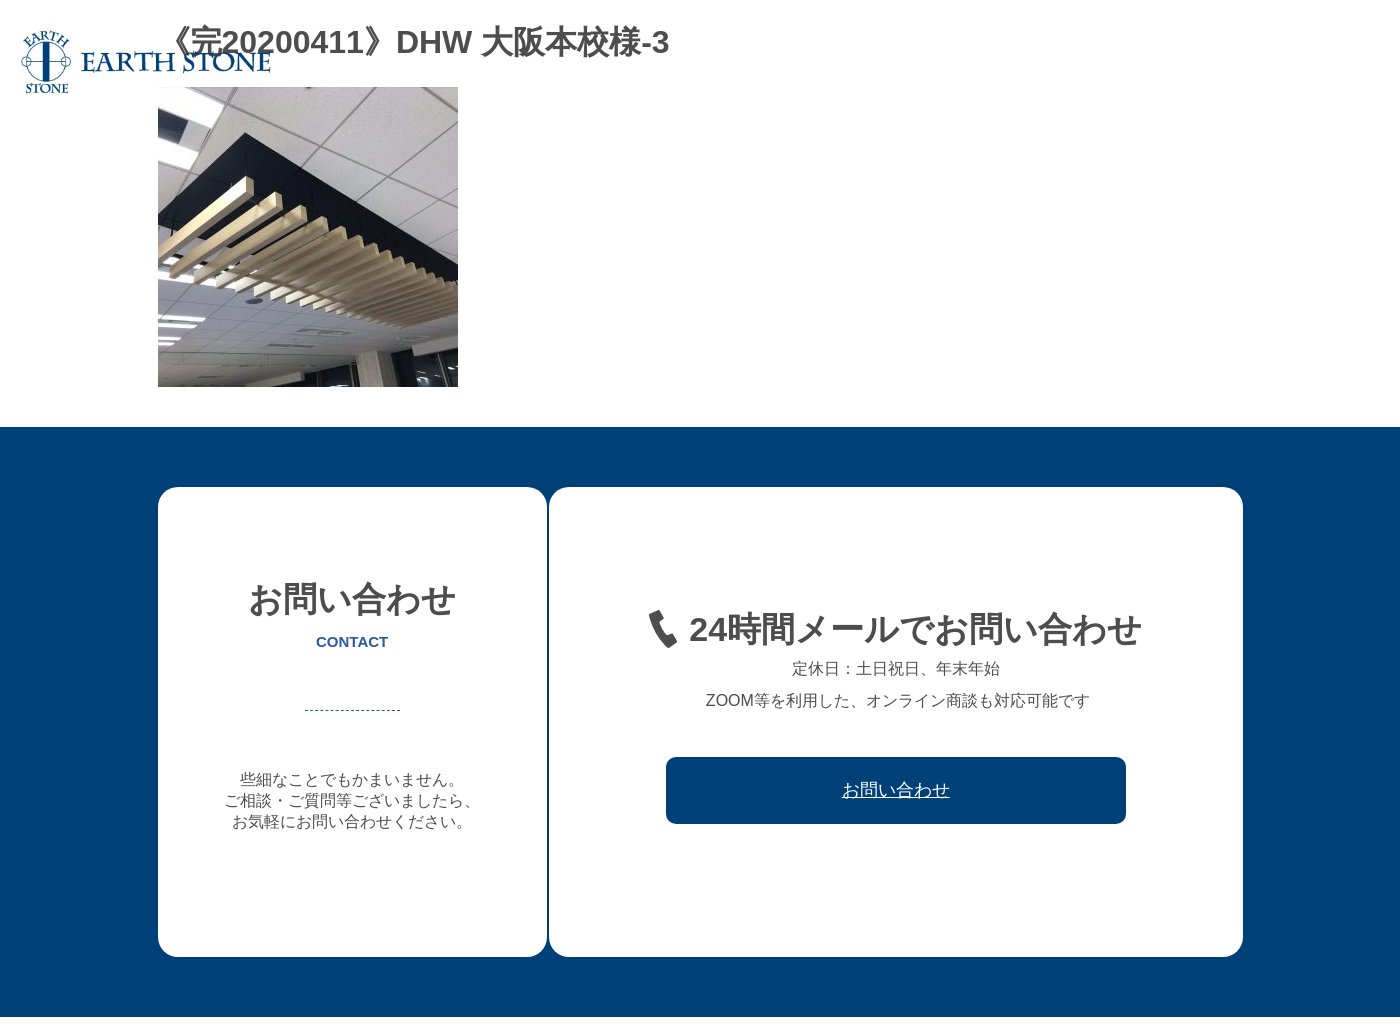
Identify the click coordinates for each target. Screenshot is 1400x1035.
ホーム (520, 62)
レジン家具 (1008, 62)
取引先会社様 (1217, 62)
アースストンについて (635, 62)
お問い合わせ (1325, 62)
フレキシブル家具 (893, 62)
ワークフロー (1109, 62)
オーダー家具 (771, 62)
